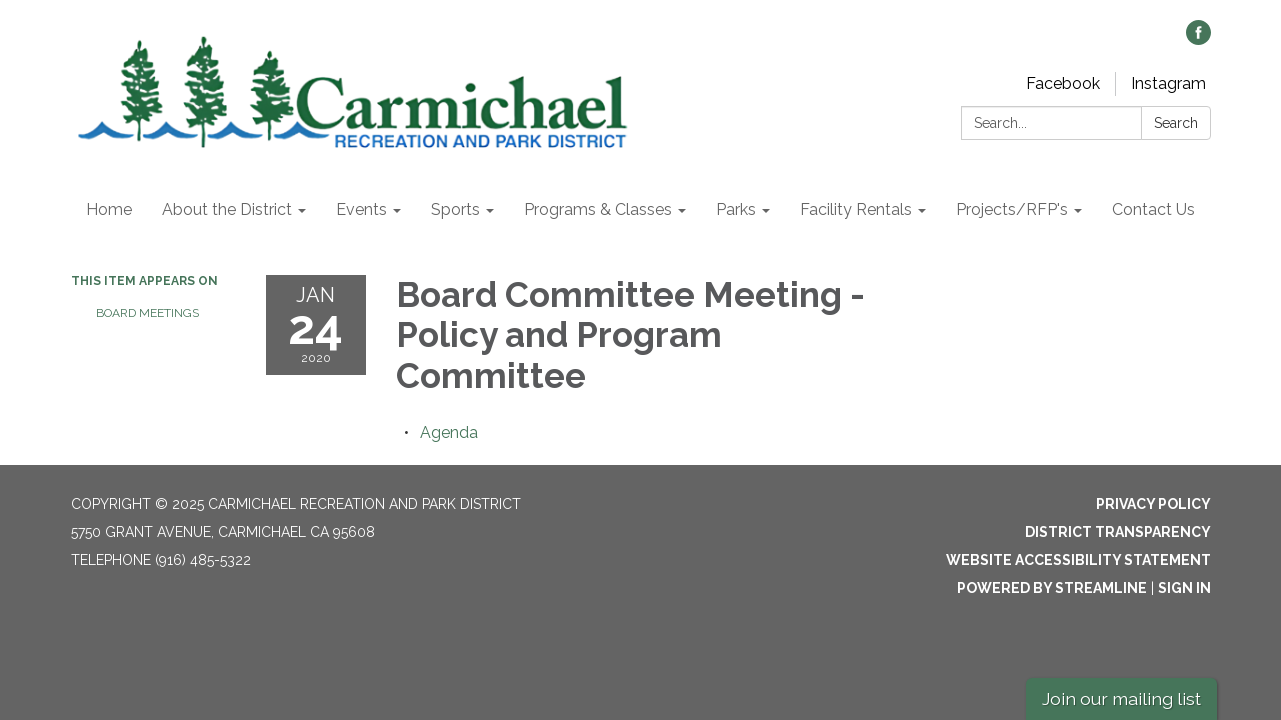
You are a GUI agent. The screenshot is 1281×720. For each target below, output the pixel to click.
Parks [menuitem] (736, 209)
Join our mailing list (1121, 698)
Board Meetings (147, 313)
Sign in (1184, 588)
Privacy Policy (1153, 504)
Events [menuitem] (361, 209)
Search (1176, 123)
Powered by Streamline (1052, 588)
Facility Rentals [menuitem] (856, 209)
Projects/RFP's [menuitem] (1012, 209)
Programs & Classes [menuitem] (598, 209)
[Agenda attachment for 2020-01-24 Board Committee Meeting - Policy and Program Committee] (449, 432)
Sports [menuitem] (455, 209)
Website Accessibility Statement (1078, 560)
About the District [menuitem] (227, 209)
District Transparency (1118, 532)
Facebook (1063, 83)
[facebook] (1198, 39)
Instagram (1168, 83)
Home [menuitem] (109, 209)
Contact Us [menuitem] (1153, 209)
